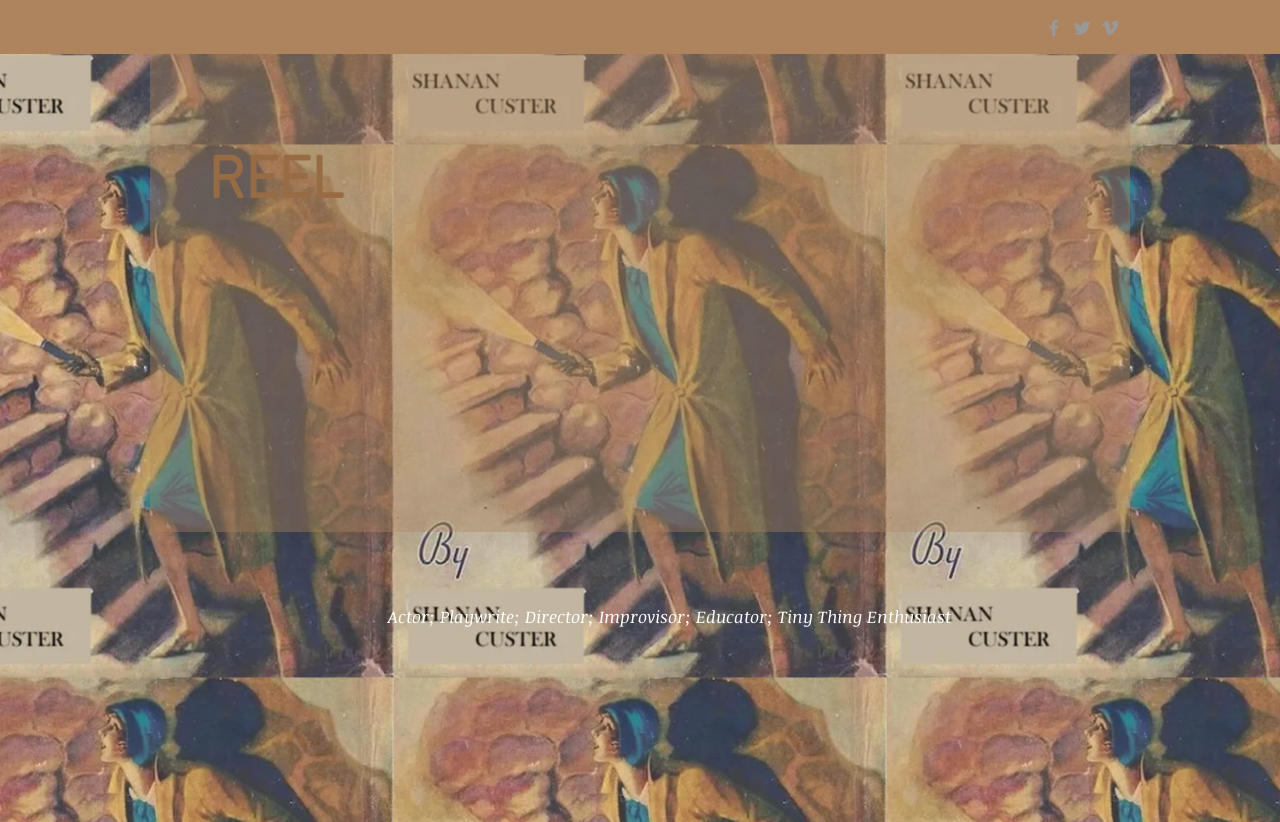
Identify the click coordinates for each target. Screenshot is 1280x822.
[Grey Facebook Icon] (1054, 28)
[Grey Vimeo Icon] (1110, 28)
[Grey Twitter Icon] (1082, 28)
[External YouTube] (640, 393)
